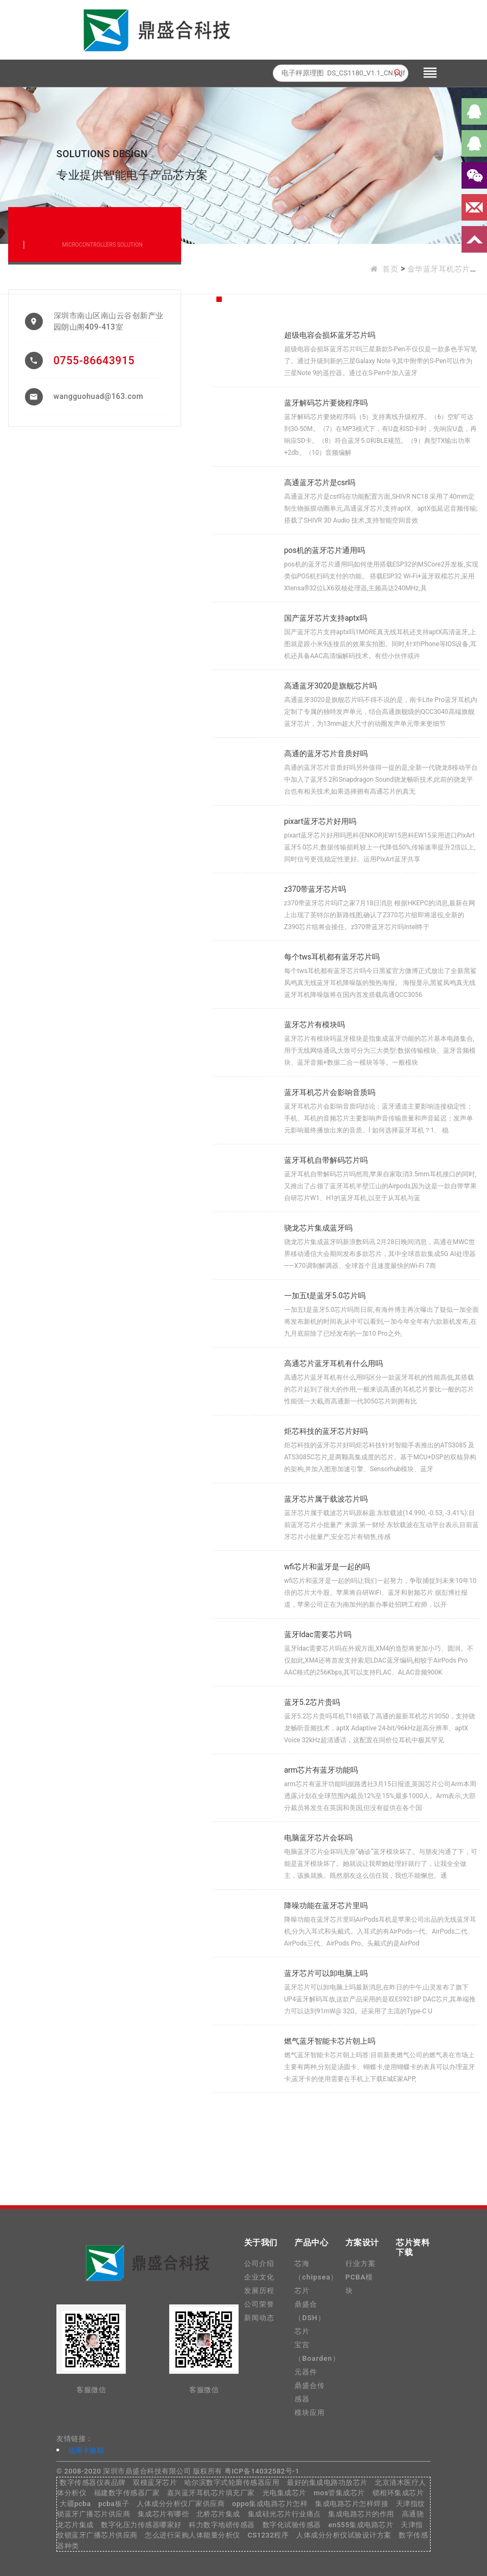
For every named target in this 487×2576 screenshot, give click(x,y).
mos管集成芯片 (338, 2493)
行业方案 (360, 2263)
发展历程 (259, 2291)
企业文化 (259, 2277)
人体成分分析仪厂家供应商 (181, 2504)
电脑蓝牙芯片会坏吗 (318, 1837)
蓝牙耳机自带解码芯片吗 (326, 1160)
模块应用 (309, 2412)
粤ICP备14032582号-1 (262, 2471)
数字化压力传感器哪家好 (141, 2525)
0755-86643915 (94, 360)
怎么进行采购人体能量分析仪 (192, 2535)
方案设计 (362, 2242)
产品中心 (311, 2242)
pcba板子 (113, 2504)
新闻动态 (259, 2318)
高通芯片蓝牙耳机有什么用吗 (333, 1363)
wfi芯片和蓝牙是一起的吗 (327, 1566)
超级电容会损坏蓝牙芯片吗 (329, 335)
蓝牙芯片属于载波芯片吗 (326, 1499)
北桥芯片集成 (218, 2514)
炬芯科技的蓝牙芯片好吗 (326, 1431)
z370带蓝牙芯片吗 (315, 889)
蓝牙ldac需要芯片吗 (317, 1634)
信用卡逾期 (86, 2450)
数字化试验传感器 (291, 2525)
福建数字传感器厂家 (127, 2493)
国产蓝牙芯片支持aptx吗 (325, 618)
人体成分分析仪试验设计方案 (344, 2535)
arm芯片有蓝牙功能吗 (321, 1770)
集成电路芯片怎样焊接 (351, 2504)
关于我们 (261, 2242)
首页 (390, 269)
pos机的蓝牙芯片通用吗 (324, 550)
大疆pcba (75, 2504)
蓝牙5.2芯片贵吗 (312, 1702)
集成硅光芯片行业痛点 (284, 2514)
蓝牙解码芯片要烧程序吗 (326, 402)
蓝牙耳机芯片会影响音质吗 (329, 1092)
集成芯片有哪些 (163, 2514)
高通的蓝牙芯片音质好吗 (326, 753)
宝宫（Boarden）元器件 (317, 2358)
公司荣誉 (259, 2304)
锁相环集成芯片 (398, 2493)
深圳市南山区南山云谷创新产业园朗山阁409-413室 (109, 321)
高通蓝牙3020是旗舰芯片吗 (330, 685)
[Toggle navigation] (430, 73)
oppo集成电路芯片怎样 (269, 2504)
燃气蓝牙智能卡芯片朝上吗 (329, 2041)
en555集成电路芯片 (360, 2525)
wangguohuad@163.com (99, 396)
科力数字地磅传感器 (222, 2525)
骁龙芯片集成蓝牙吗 (318, 1227)
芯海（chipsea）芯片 (316, 2277)
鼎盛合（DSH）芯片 (309, 2317)
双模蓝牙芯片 (155, 2482)
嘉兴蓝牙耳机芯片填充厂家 (211, 2493)
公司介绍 (259, 2263)
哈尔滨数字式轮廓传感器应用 (232, 2482)
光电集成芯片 (284, 2493)
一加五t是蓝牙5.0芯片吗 (325, 1295)
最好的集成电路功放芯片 (327, 2482)
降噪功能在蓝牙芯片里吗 (326, 1905)
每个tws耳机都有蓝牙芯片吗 (332, 956)
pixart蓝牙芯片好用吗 (320, 821)
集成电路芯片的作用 (361, 2514)
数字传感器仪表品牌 (93, 2482)
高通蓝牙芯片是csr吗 (319, 482)
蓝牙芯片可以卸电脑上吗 (326, 1973)
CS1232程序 (268, 2535)
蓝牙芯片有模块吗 (314, 1024)
